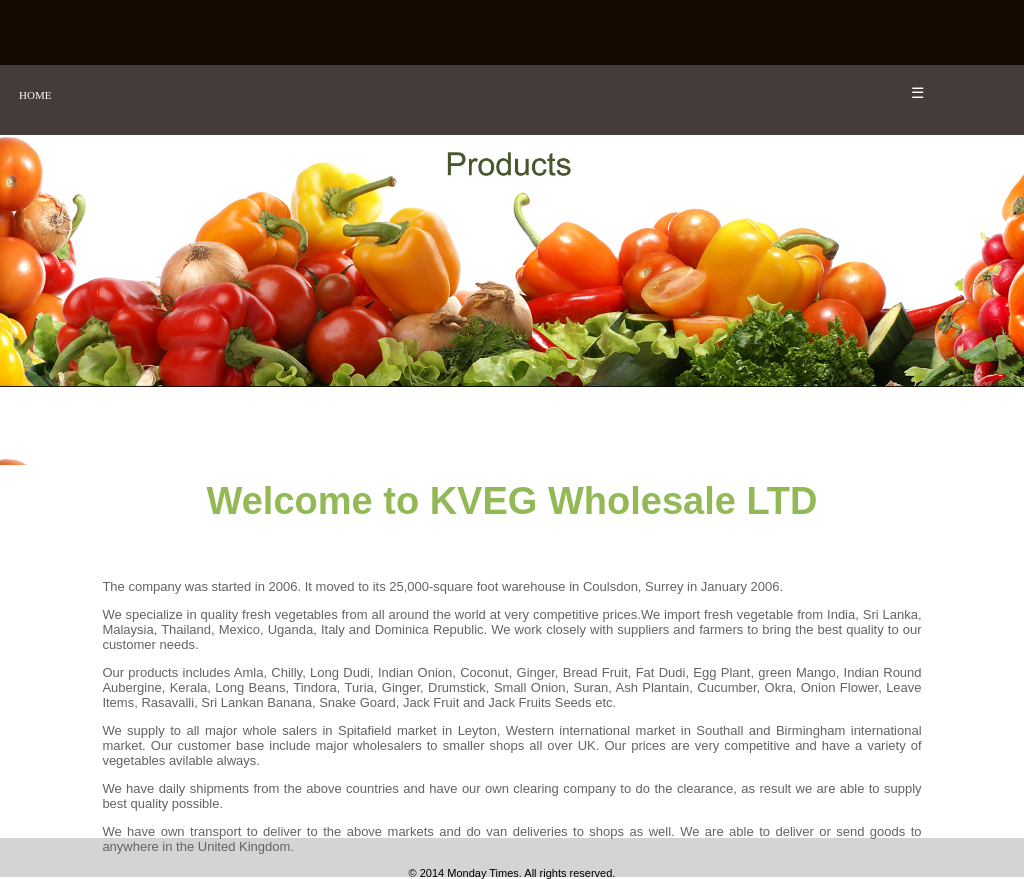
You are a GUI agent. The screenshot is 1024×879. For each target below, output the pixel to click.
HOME (35, 95)
